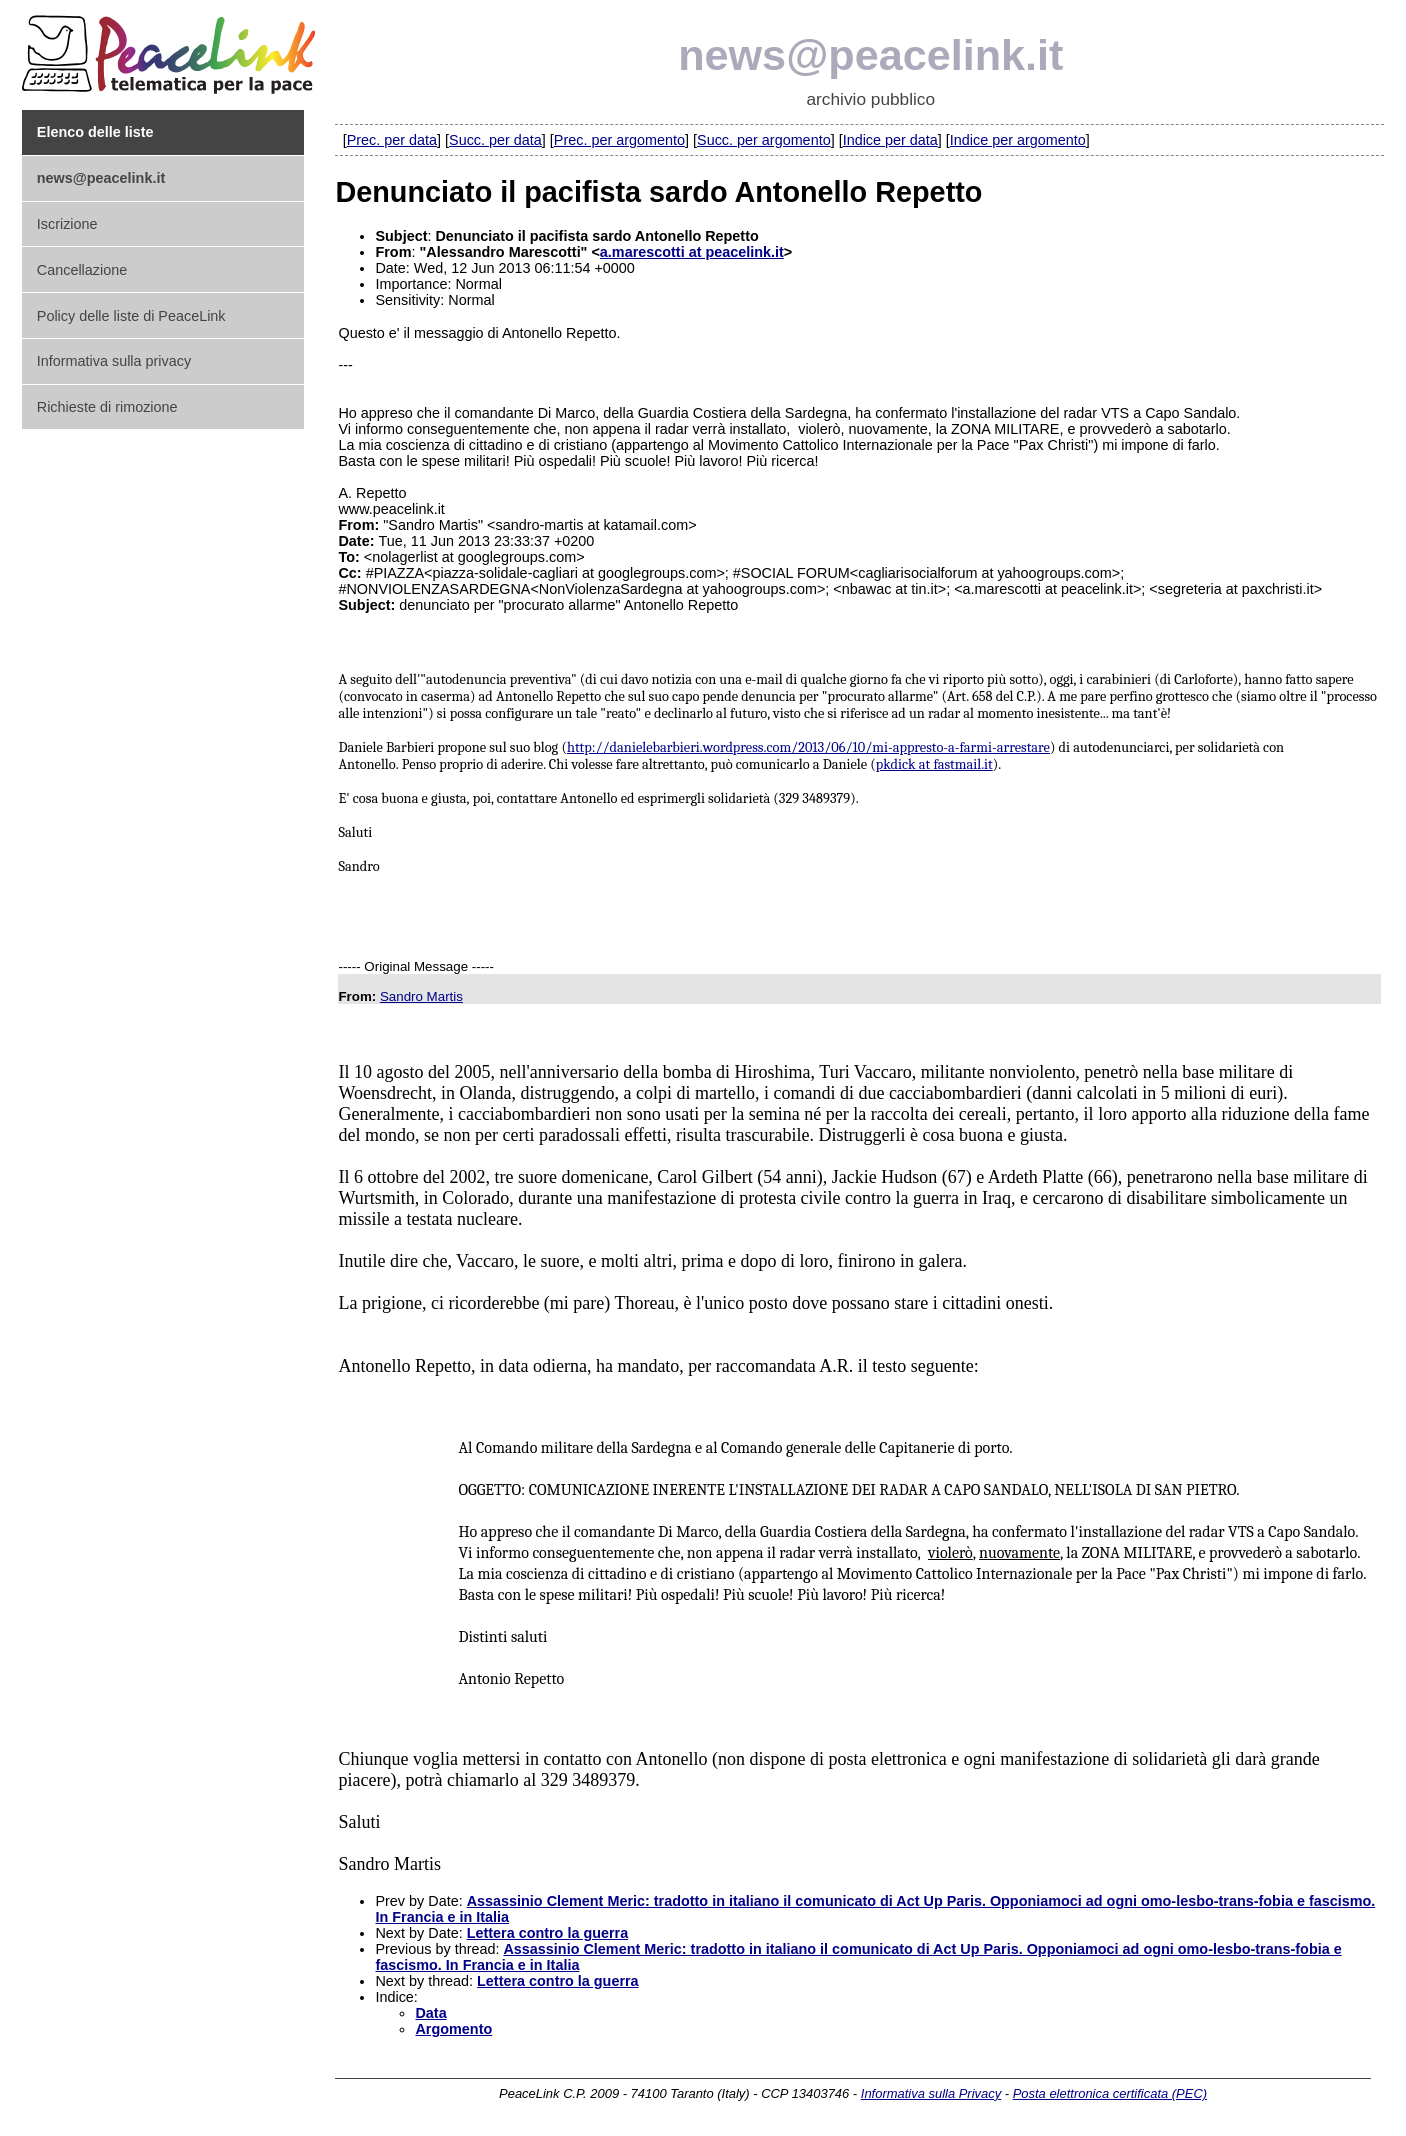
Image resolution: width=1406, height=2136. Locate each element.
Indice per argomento (1018, 140)
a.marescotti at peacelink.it (692, 252)
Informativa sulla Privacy (931, 2093)
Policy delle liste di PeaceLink (131, 316)
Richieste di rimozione (107, 407)
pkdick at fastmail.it (934, 764)
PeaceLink (172, 48)
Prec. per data (392, 140)
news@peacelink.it (870, 55)
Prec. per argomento (619, 140)
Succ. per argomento (764, 140)
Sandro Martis (421, 996)
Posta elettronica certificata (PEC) (1110, 2093)
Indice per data (890, 140)
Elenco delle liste (95, 132)
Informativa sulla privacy (114, 361)
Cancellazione (82, 270)
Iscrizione (67, 224)
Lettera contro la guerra (548, 1933)
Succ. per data (495, 140)
